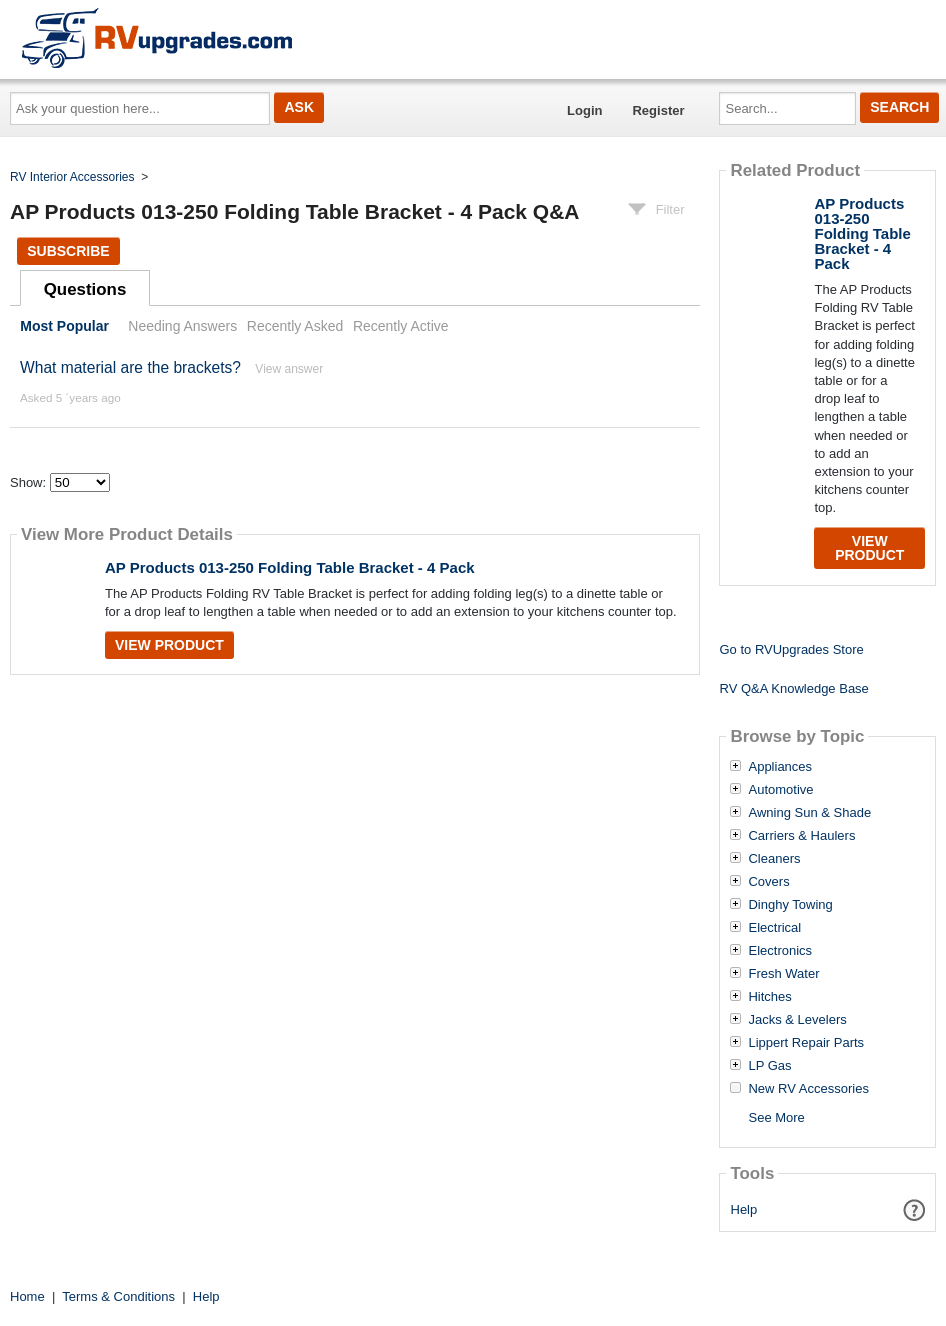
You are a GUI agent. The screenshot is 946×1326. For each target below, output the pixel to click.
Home (27, 1296)
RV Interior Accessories (72, 177)
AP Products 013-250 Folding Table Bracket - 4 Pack (290, 567)
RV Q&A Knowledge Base (793, 688)
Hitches (769, 997)
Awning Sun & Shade (809, 813)
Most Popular (64, 326)
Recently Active (401, 326)
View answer (289, 369)
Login (584, 110)
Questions (85, 289)
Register (658, 110)
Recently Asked (295, 326)
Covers (768, 882)
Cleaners (774, 859)
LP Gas (769, 1066)
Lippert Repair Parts (806, 1043)
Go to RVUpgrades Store (791, 649)
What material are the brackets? (130, 367)
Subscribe (68, 251)
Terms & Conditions (118, 1296)
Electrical (774, 928)
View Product (169, 645)
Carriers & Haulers (801, 836)
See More (776, 1117)
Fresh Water (783, 974)
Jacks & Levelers (797, 1020)
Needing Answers (182, 326)
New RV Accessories (808, 1089)
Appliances (780, 767)
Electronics (780, 951)
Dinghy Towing (790, 905)
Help (744, 1209)
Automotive (780, 790)
